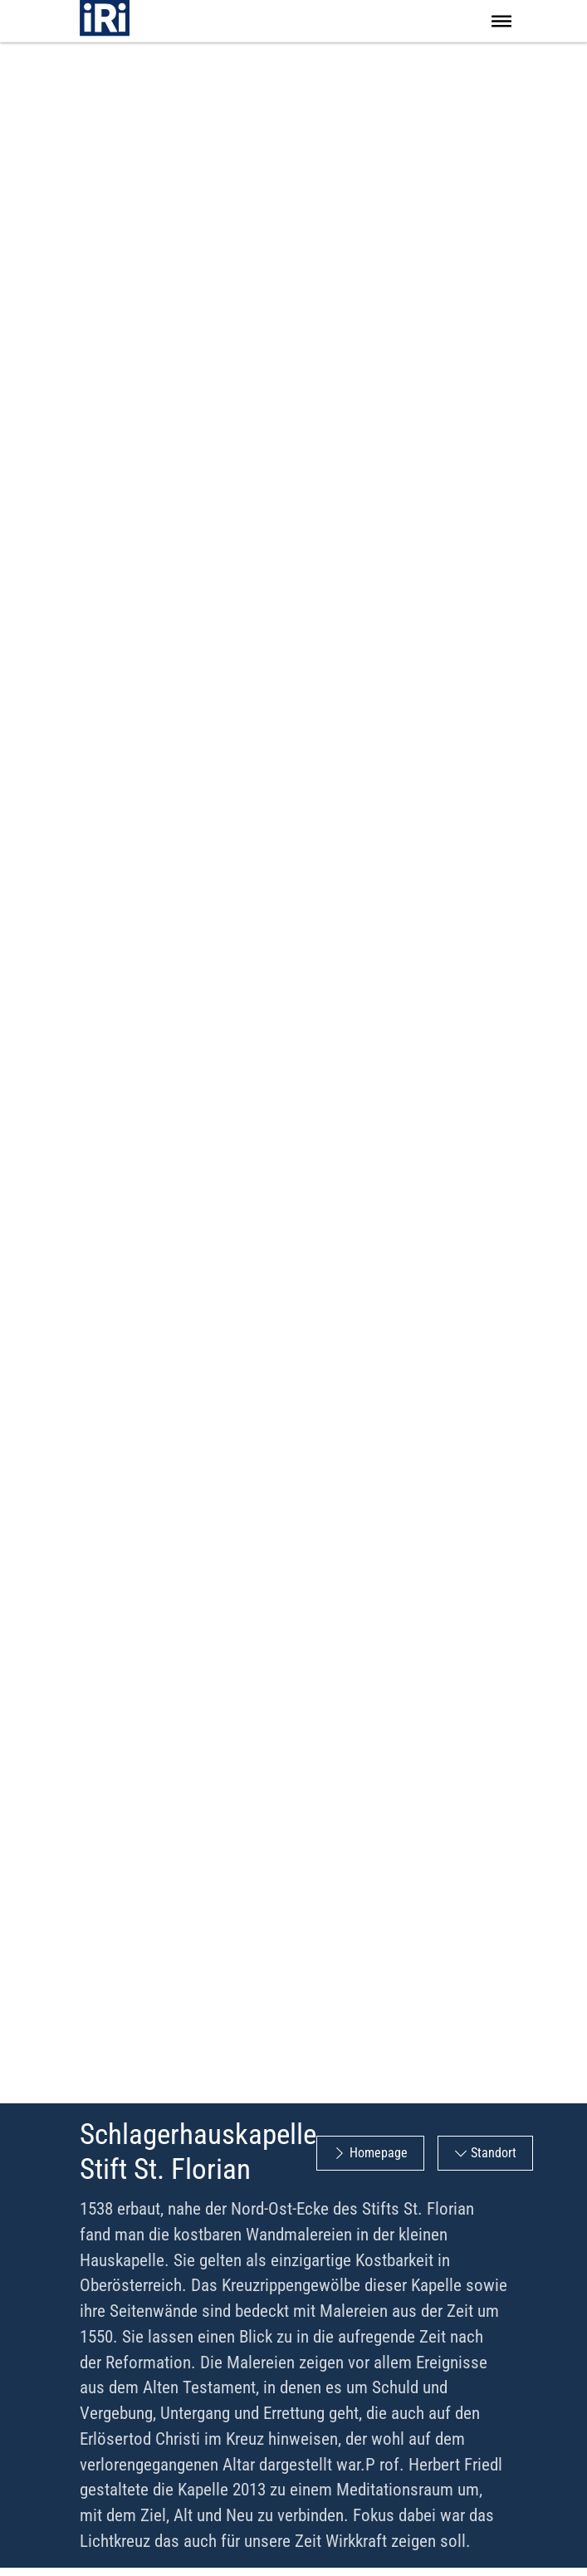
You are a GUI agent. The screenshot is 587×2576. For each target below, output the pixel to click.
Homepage (379, 2153)
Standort (493, 2153)
